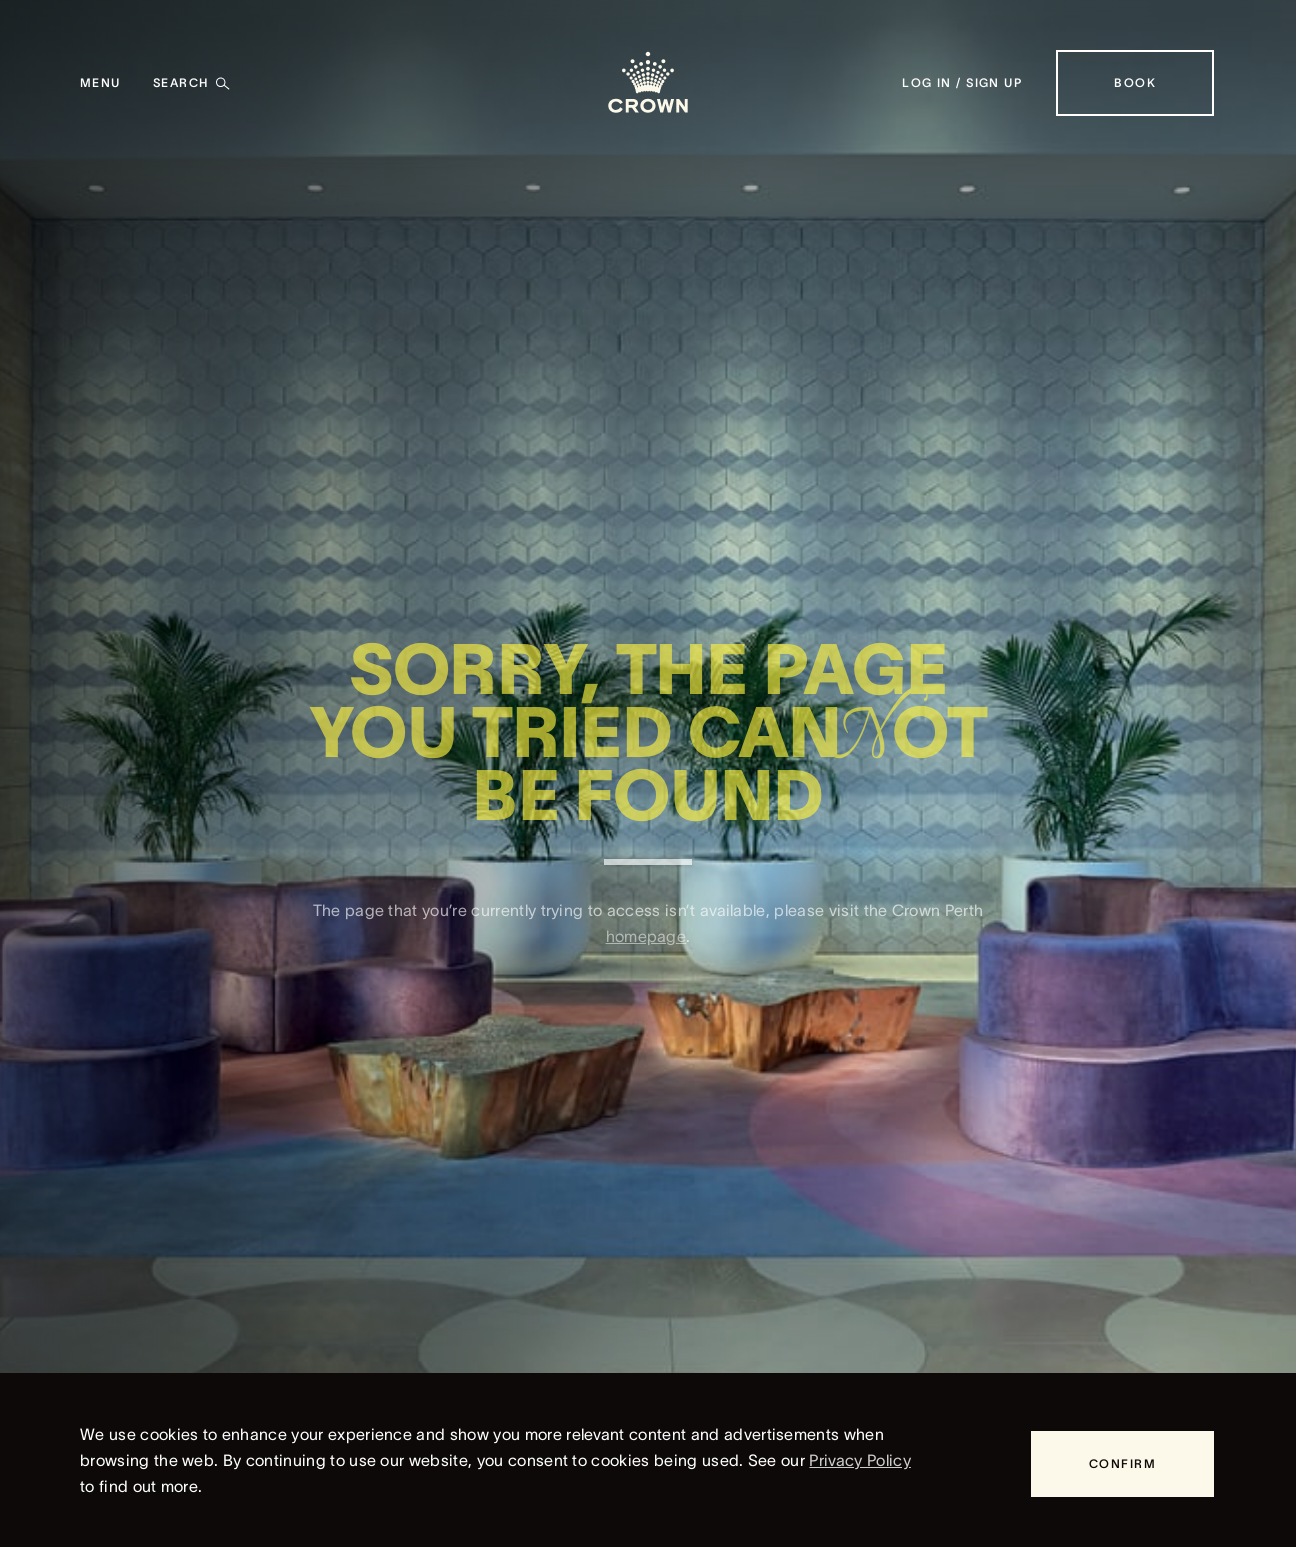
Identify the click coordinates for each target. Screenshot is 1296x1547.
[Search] (192, 83)
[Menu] (100, 83)
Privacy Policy (859, 1460)
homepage (646, 951)
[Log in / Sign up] (962, 83)
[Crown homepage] (648, 83)
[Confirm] (1122, 1464)
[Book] (1135, 83)
